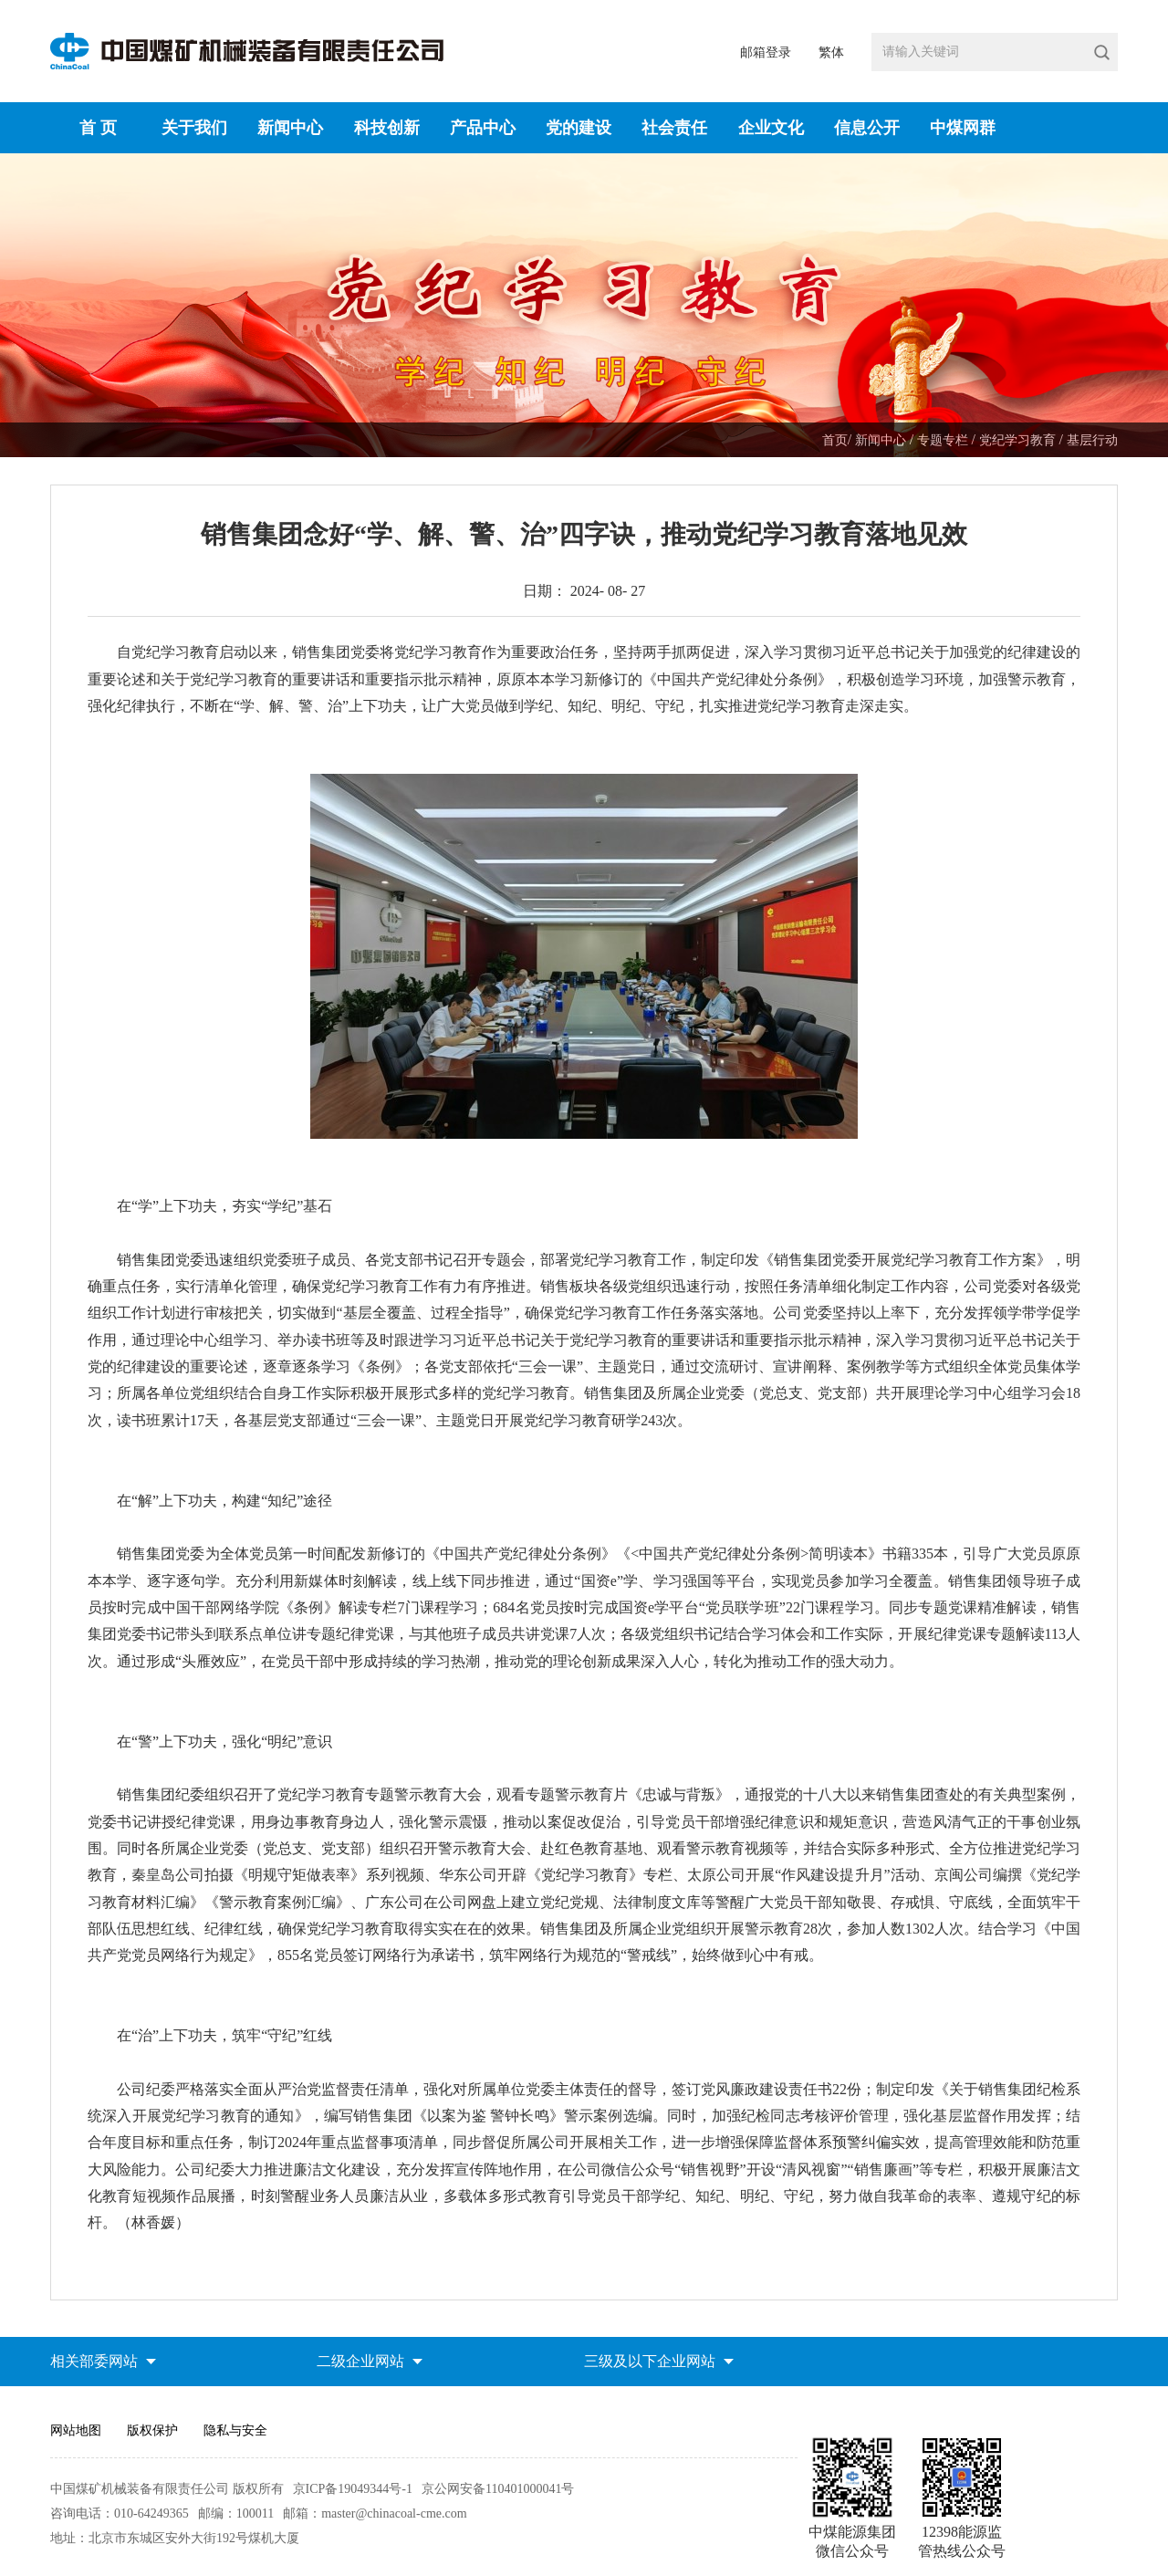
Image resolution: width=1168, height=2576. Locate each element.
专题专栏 (944, 440)
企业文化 (771, 128)
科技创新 (387, 128)
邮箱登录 (765, 52)
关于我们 (194, 128)
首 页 (98, 128)
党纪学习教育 (1019, 440)
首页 (835, 440)
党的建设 (578, 128)
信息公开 (867, 128)
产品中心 (483, 128)
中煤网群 (963, 128)
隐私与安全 (235, 2430)
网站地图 (75, 2430)
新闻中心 (290, 128)
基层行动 (1092, 440)
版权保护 (152, 2430)
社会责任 (674, 128)
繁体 (831, 52)
